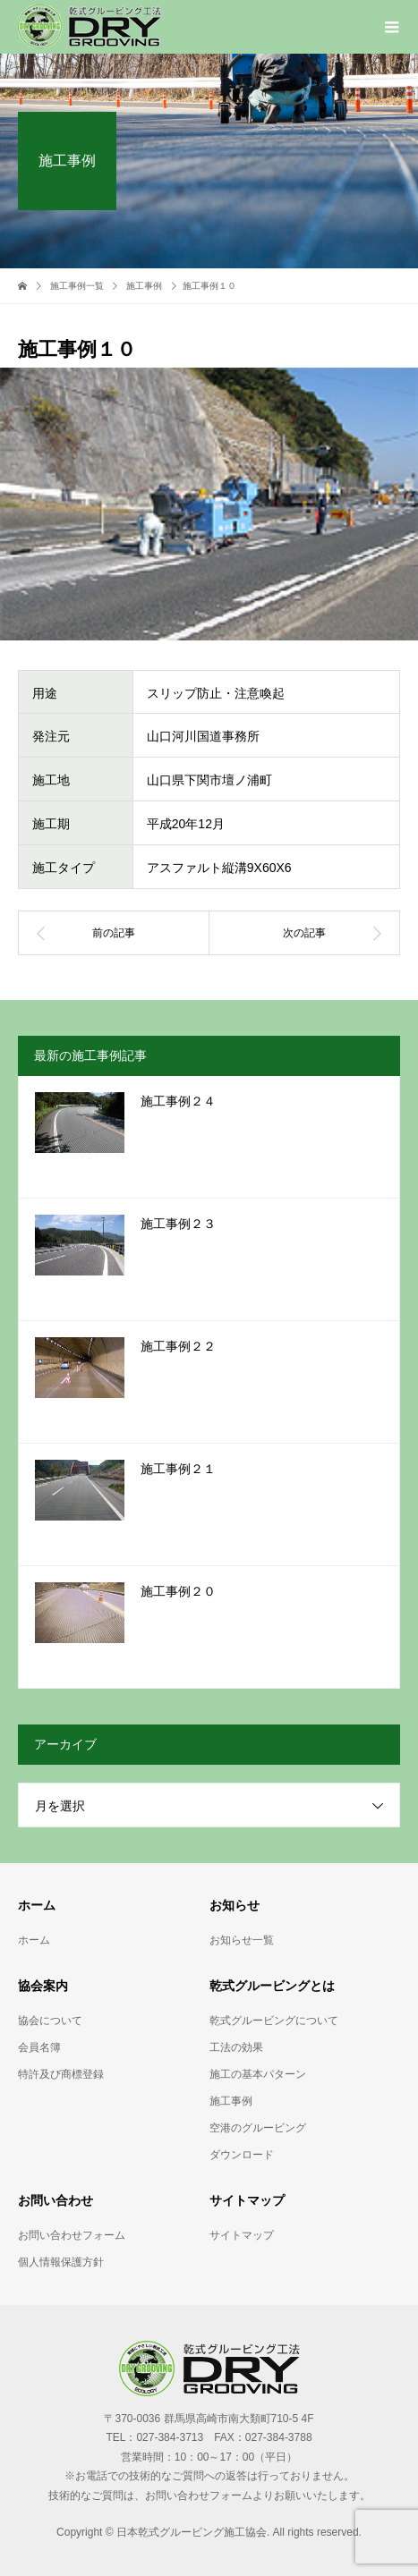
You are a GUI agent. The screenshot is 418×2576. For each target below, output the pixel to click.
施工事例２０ (178, 1591)
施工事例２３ (178, 1224)
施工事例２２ (178, 1346)
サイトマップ (241, 2235)
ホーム (34, 1940)
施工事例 (230, 2101)
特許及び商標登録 (61, 2074)
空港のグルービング (257, 2128)
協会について (50, 2020)
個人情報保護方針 (61, 2262)
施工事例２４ (178, 1101)
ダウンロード (241, 2154)
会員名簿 (39, 2047)
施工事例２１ (178, 1469)
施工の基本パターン (257, 2074)
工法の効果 (236, 2047)
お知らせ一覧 (241, 1940)
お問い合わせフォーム (71, 2235)
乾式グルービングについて (273, 2020)
